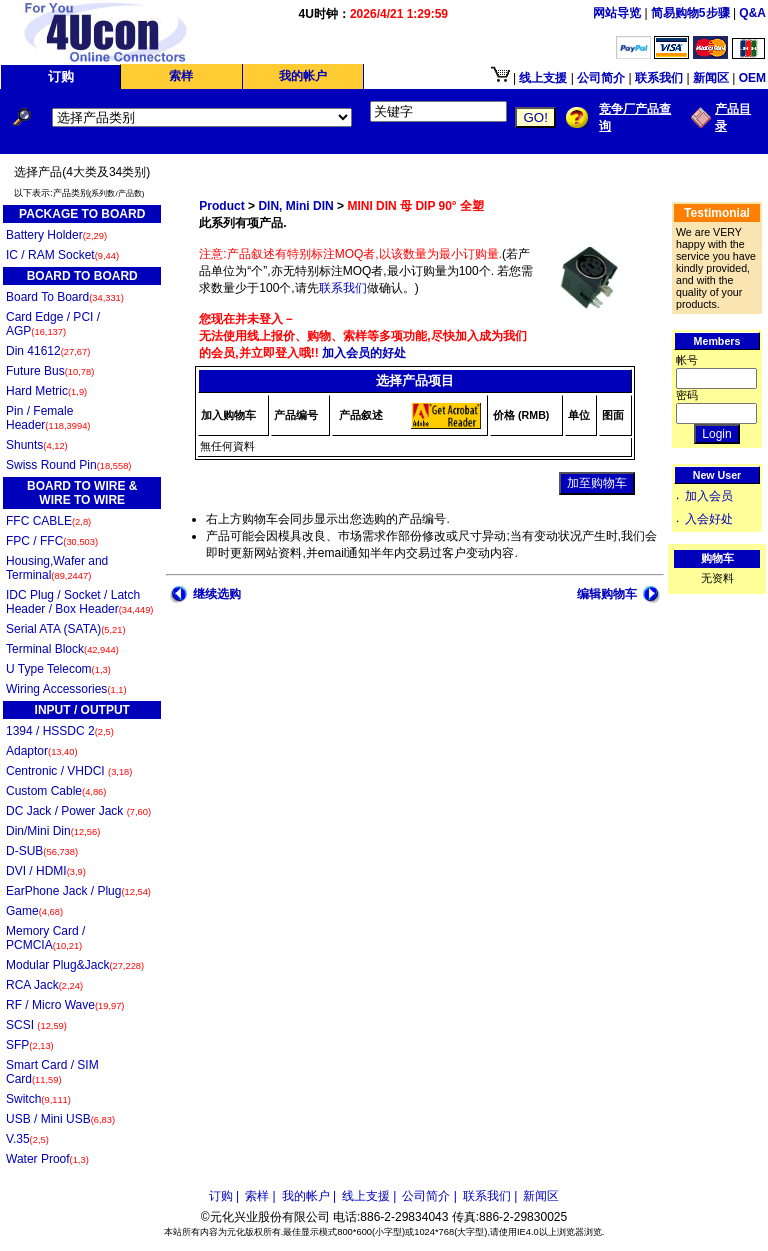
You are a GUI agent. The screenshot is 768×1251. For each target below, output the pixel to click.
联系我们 (343, 288)
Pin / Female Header (48, 418)
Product (221, 206)
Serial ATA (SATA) (66, 629)
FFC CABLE (48, 521)
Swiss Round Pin (68, 465)
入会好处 (709, 519)
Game (34, 911)
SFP (30, 1045)
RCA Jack (44, 985)
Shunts (37, 445)
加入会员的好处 (362, 353)
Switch (38, 1099)
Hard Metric (46, 391)
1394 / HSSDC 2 (60, 731)
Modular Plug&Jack (75, 965)
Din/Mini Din (53, 831)
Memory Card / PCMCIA (45, 938)
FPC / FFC (52, 541)
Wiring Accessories (66, 689)
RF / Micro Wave (65, 1005)
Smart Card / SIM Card (52, 1072)
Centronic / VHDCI (69, 771)
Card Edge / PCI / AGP (53, 324)
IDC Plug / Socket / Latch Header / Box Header (79, 602)
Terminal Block (62, 649)
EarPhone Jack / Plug (78, 891)
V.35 (27, 1139)
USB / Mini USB (60, 1119)
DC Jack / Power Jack (78, 811)
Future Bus (50, 371)
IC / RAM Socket (62, 255)
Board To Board (65, 297)
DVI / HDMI (46, 871)
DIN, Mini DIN (295, 206)
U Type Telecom (58, 669)
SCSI (36, 1025)
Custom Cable (56, 791)
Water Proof (47, 1159)
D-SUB (42, 851)
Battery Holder (56, 235)
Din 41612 (48, 351)
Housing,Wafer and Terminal (57, 568)
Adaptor (42, 751)
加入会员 (709, 496)
